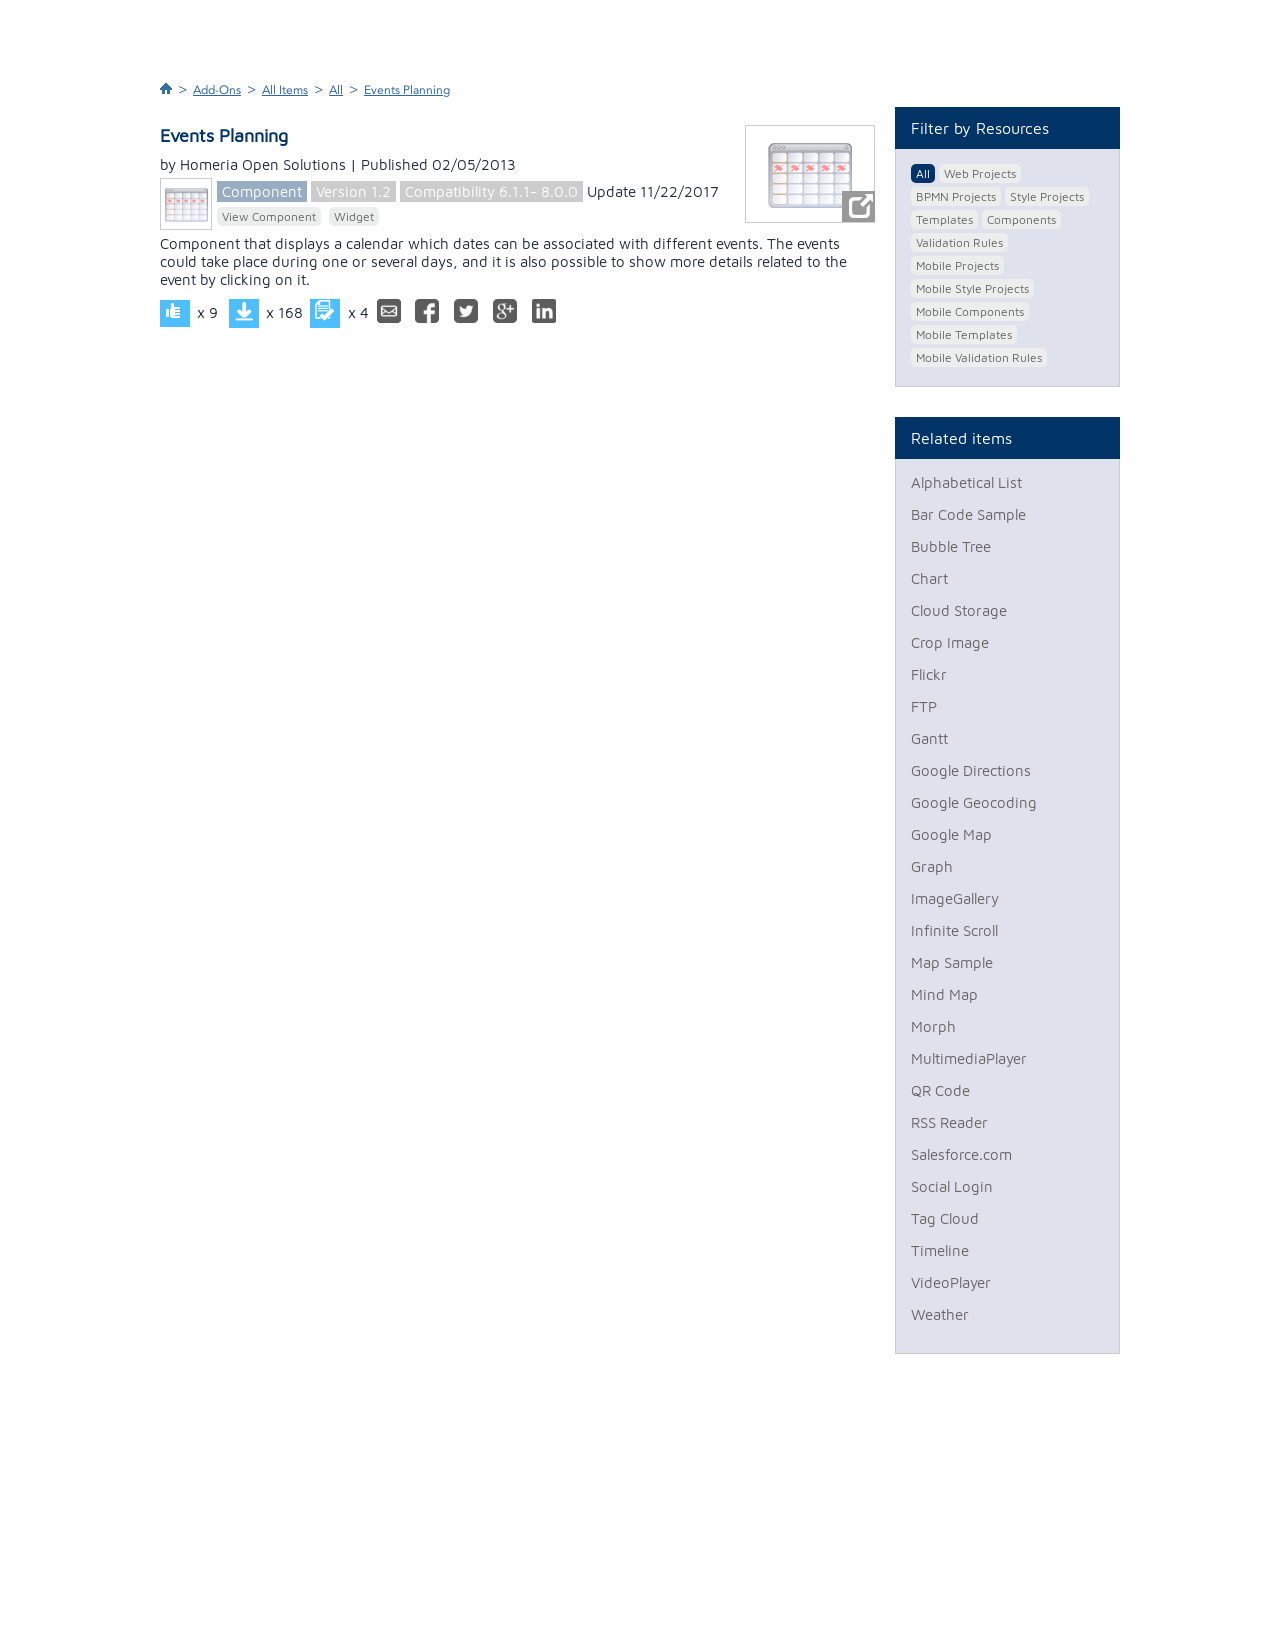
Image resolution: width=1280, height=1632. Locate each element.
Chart (929, 578)
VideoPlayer (951, 1282)
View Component (269, 216)
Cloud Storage (959, 610)
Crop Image (950, 642)
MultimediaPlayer (969, 1058)
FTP (924, 706)
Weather (940, 1314)
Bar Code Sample (968, 514)
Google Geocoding (974, 802)
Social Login (952, 1186)
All (336, 90)
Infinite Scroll (954, 930)
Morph (933, 1026)
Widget (354, 216)
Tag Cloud (945, 1218)
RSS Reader (949, 1122)
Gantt (929, 738)
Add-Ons (217, 90)
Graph (932, 866)
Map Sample (952, 962)
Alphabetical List (966, 482)
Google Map (951, 834)
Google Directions (971, 770)
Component (262, 191)
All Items (285, 90)
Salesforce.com (961, 1154)
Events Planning (407, 90)
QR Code (940, 1090)
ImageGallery (955, 898)
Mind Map (944, 994)
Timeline (940, 1250)
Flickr (929, 674)
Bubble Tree (951, 546)
